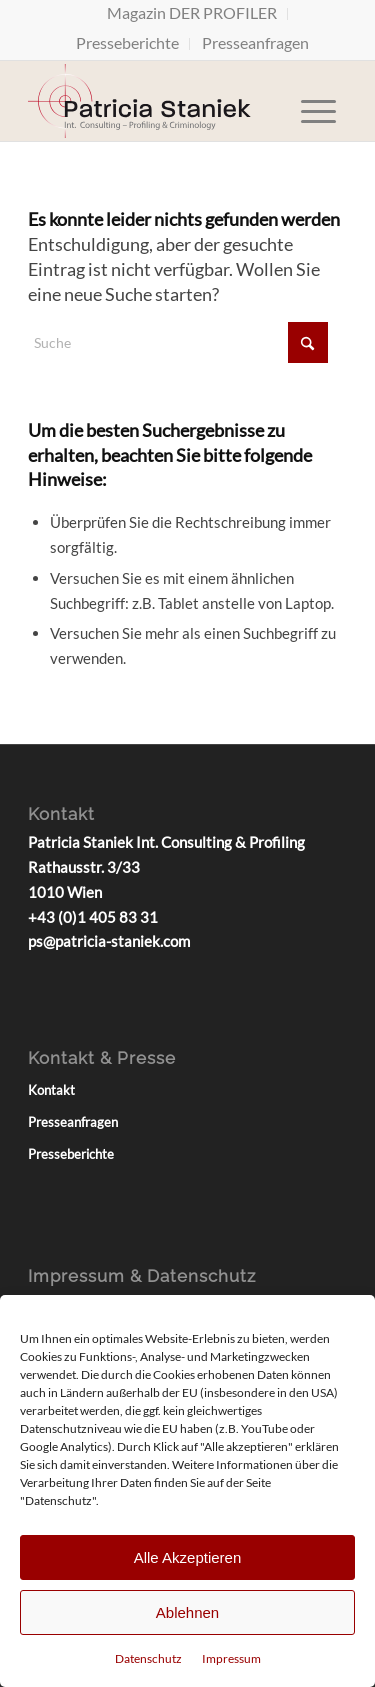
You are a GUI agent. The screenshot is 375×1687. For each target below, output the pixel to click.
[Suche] (178, 342)
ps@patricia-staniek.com (109, 941)
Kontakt (51, 1090)
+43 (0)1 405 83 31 (93, 917)
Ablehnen (187, 1612)
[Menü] (318, 101)
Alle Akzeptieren (188, 1557)
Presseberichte (127, 42)
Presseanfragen (255, 42)
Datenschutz (148, 1658)
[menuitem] (192, 14)
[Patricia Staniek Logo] (155, 101)
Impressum (231, 1658)
